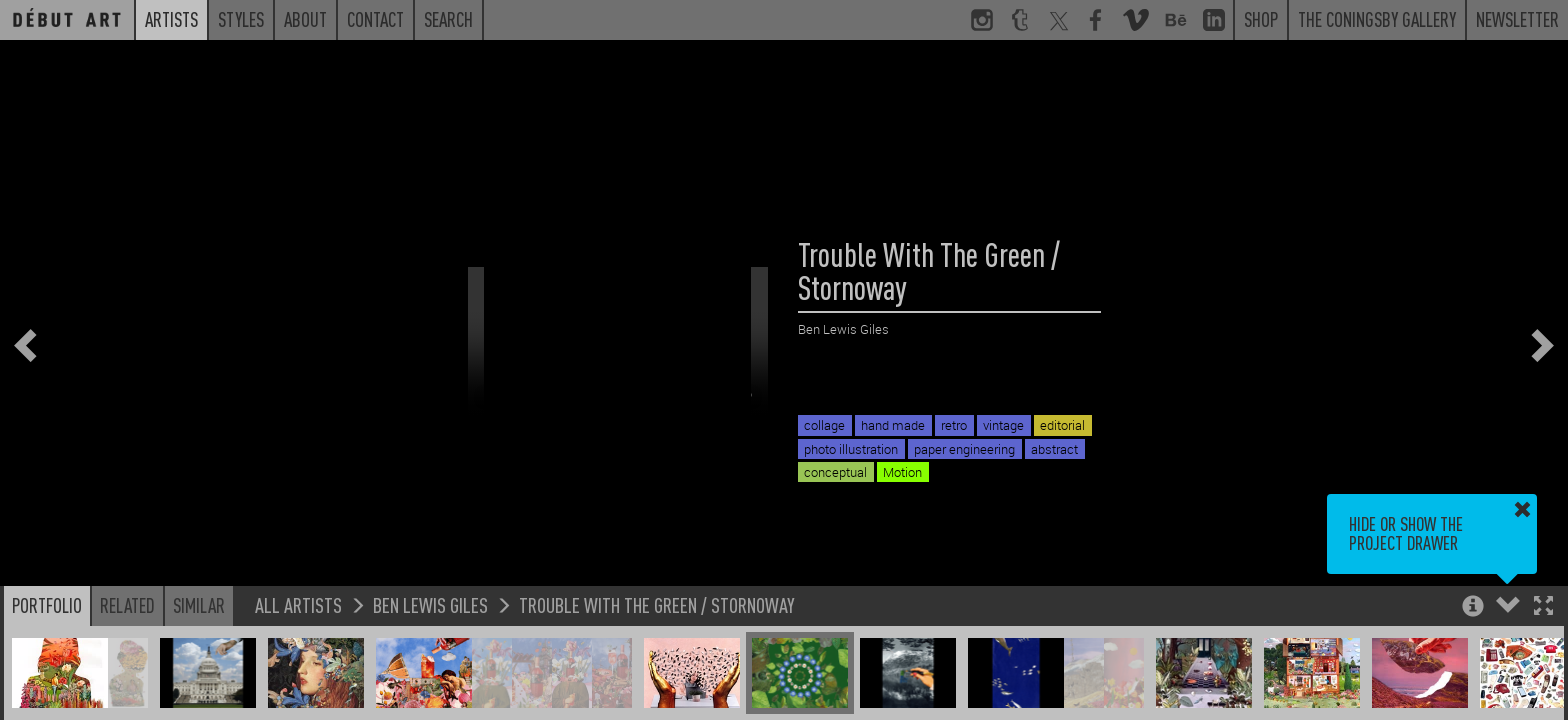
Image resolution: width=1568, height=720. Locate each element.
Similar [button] (199, 605)
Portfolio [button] (47, 605)
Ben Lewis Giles (430, 604)
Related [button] (127, 605)
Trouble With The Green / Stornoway (657, 604)
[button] (1543, 607)
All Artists (298, 604)
